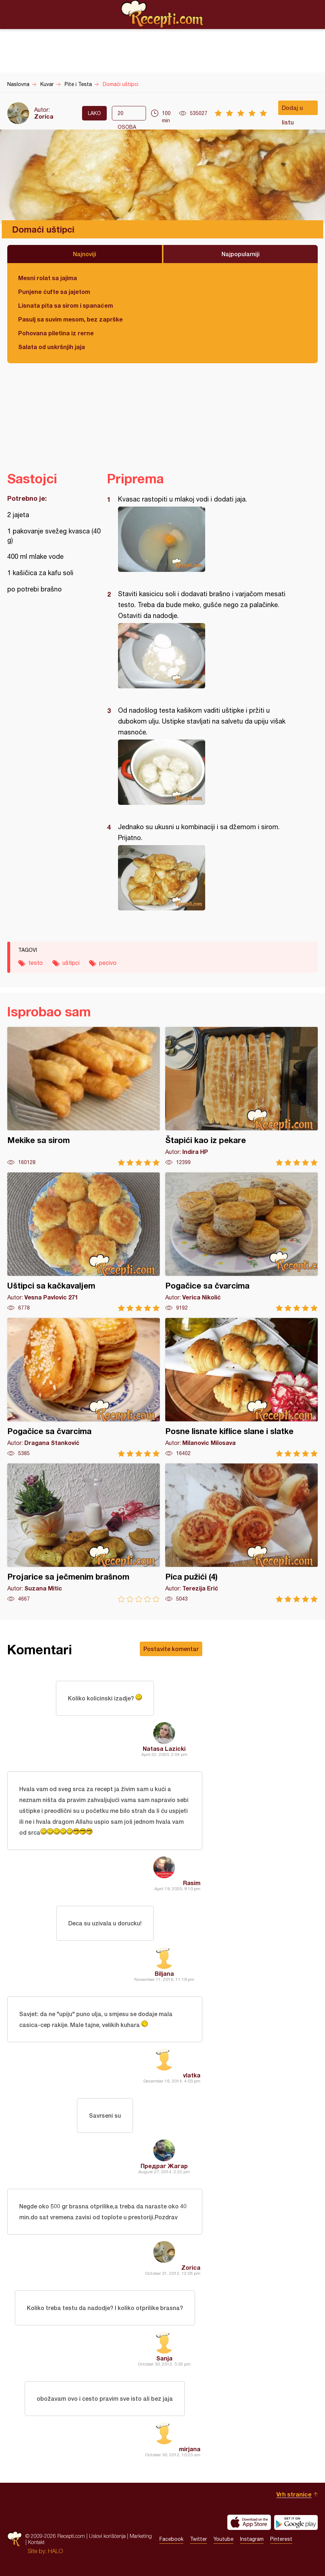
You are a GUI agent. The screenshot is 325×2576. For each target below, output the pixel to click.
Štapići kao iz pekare (241, 1096)
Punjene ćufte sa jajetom (54, 291)
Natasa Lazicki (164, 1748)
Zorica (43, 116)
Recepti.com (162, 14)
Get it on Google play (296, 2522)
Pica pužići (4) (241, 1532)
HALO (55, 2551)
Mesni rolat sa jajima (47, 277)
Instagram (252, 2539)
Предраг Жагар (164, 2165)
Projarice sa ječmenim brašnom (83, 1532)
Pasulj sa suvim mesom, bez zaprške (70, 319)
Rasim (191, 1882)
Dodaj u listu (292, 109)
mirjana (189, 2448)
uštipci (71, 962)
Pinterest (281, 2539)
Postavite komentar (171, 1648)
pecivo (108, 962)
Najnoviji (84, 253)
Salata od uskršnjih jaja (51, 346)
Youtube (223, 2539)
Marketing (141, 2536)
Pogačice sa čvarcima (241, 1241)
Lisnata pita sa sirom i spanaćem (65, 305)
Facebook (171, 2539)
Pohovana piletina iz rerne (56, 332)
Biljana (164, 1973)
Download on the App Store (249, 2522)
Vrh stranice (294, 2494)
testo (35, 962)
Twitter (198, 2539)
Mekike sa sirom (83, 1096)
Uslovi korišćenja (107, 2536)
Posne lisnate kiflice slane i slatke (241, 1387)
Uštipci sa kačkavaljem (83, 1241)
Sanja (164, 2358)
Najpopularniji (241, 253)
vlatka (191, 2075)
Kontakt (36, 2542)
